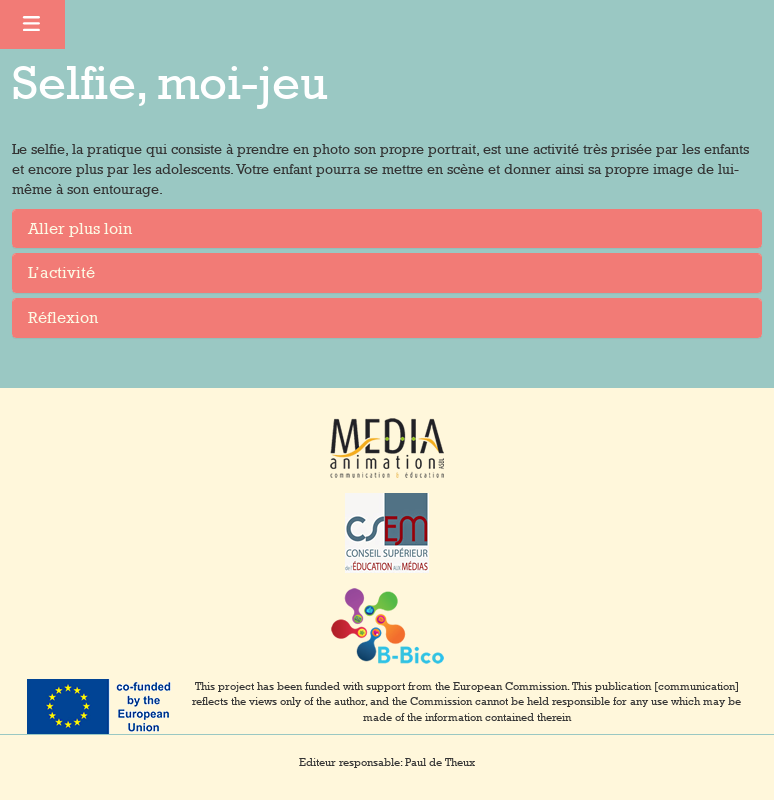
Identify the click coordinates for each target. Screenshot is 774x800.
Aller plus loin (80, 228)
